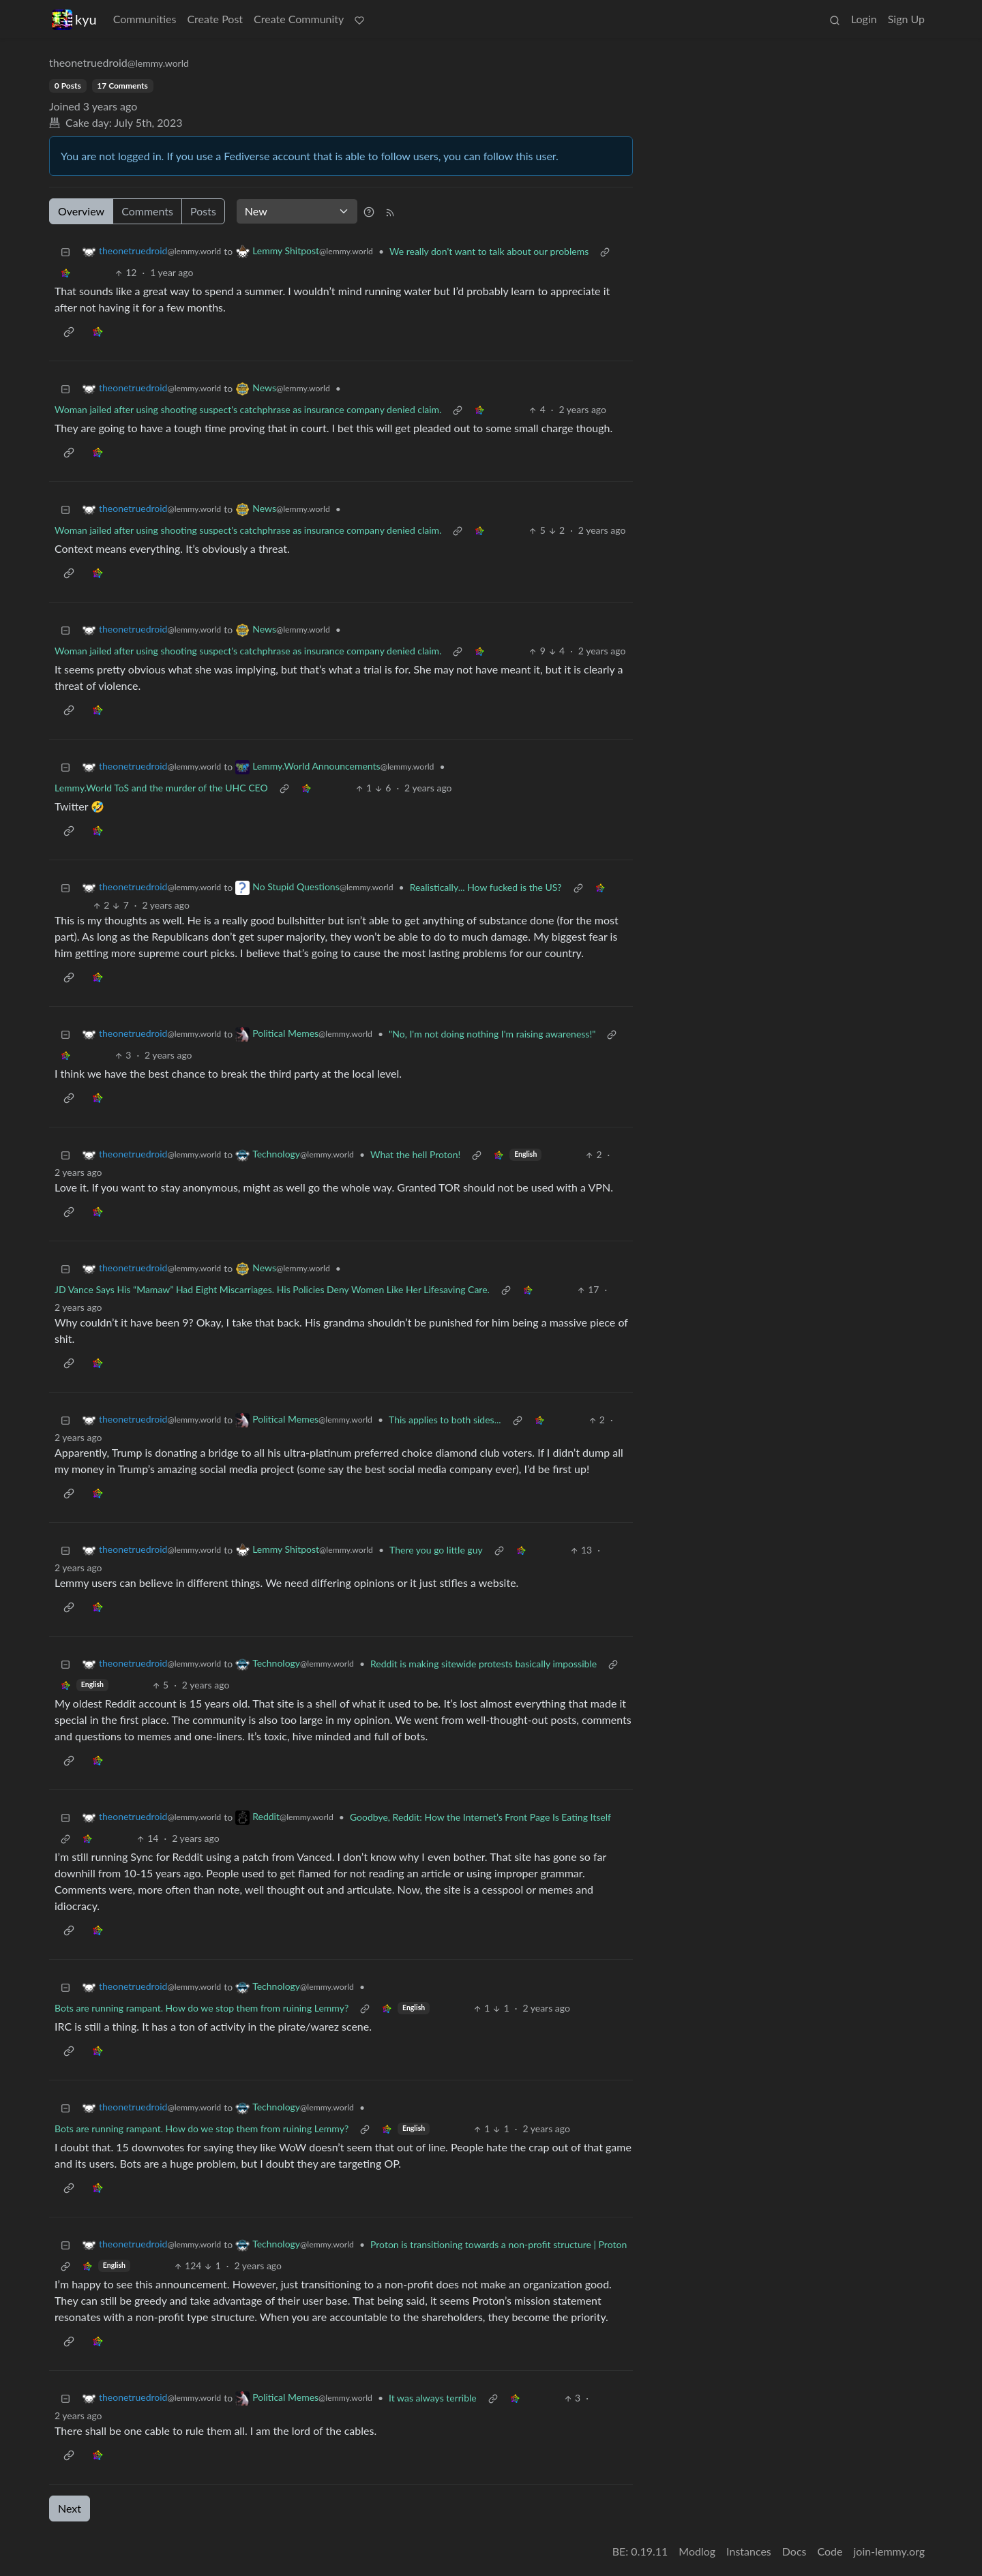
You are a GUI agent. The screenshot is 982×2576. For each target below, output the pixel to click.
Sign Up (906, 18)
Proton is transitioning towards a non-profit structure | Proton (498, 2244)
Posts (203, 210)
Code (830, 2551)
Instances (748, 2551)
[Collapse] (65, 251)
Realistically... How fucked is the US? (486, 887)
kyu (74, 19)
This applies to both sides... (445, 1419)
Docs (794, 2551)
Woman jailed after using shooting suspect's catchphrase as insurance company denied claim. (248, 409)
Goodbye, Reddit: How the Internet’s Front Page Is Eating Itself (480, 1817)
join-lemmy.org (889, 2551)
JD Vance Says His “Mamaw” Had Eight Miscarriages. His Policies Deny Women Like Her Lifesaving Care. (272, 1289)
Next (69, 2508)
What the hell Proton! (415, 1154)
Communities (145, 18)
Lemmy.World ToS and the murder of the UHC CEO (161, 787)
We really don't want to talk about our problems (489, 251)
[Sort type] (297, 211)
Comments (147, 210)
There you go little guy (436, 1550)
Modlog (697, 2551)
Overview (81, 210)
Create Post (215, 18)
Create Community (299, 18)
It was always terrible (433, 2398)
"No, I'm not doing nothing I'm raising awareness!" (492, 1034)
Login (864, 18)
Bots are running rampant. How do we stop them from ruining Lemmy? (201, 2008)
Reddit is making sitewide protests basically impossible (483, 1663)
